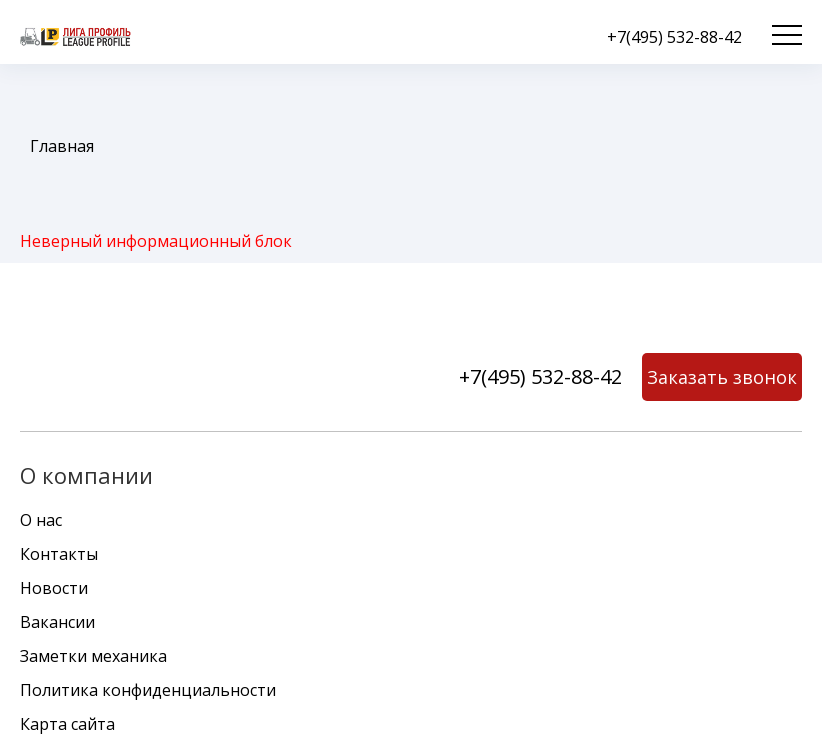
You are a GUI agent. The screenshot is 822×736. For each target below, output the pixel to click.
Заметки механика (93, 656)
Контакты (59, 554)
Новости (54, 588)
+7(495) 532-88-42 (674, 37)
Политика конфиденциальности (148, 690)
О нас (41, 520)
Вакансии (57, 622)
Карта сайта (67, 724)
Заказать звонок (722, 377)
